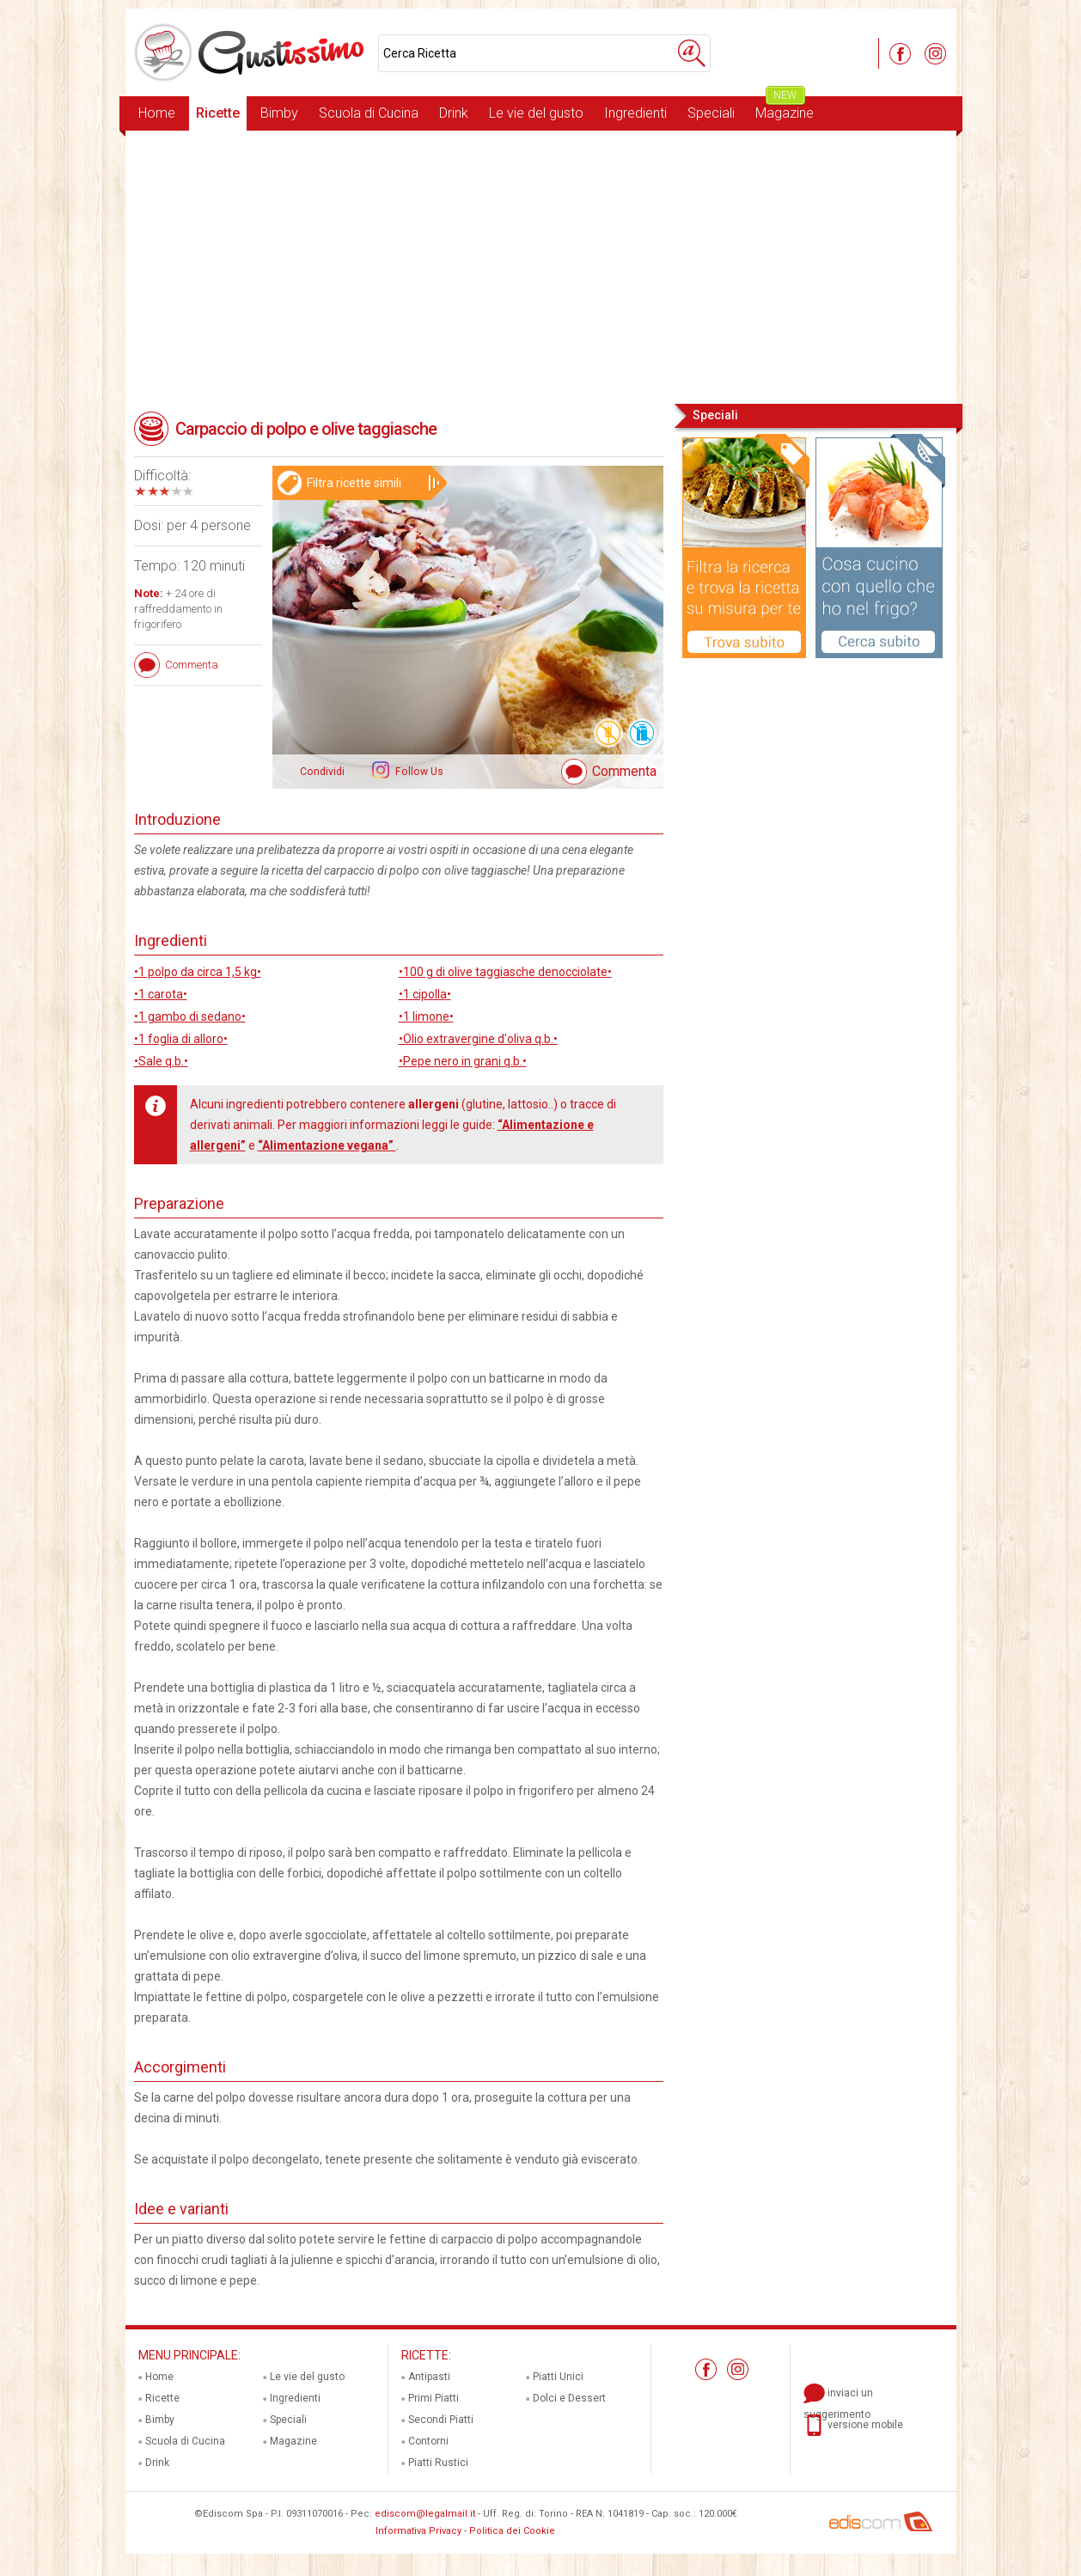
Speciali (711, 113)
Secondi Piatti (440, 2420)
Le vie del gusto (536, 113)
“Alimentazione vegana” (327, 1145)
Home (156, 113)
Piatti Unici (558, 2377)
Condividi (322, 772)
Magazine (784, 108)
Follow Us (418, 772)
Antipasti (429, 2377)
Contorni (428, 2441)
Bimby (279, 113)
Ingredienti (635, 113)
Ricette (218, 113)
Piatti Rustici (438, 2463)
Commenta (624, 771)
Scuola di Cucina (368, 113)
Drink (453, 113)
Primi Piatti (433, 2398)
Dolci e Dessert (569, 2398)
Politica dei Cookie (512, 2530)
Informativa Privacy (418, 2530)
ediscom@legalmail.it (425, 2513)
